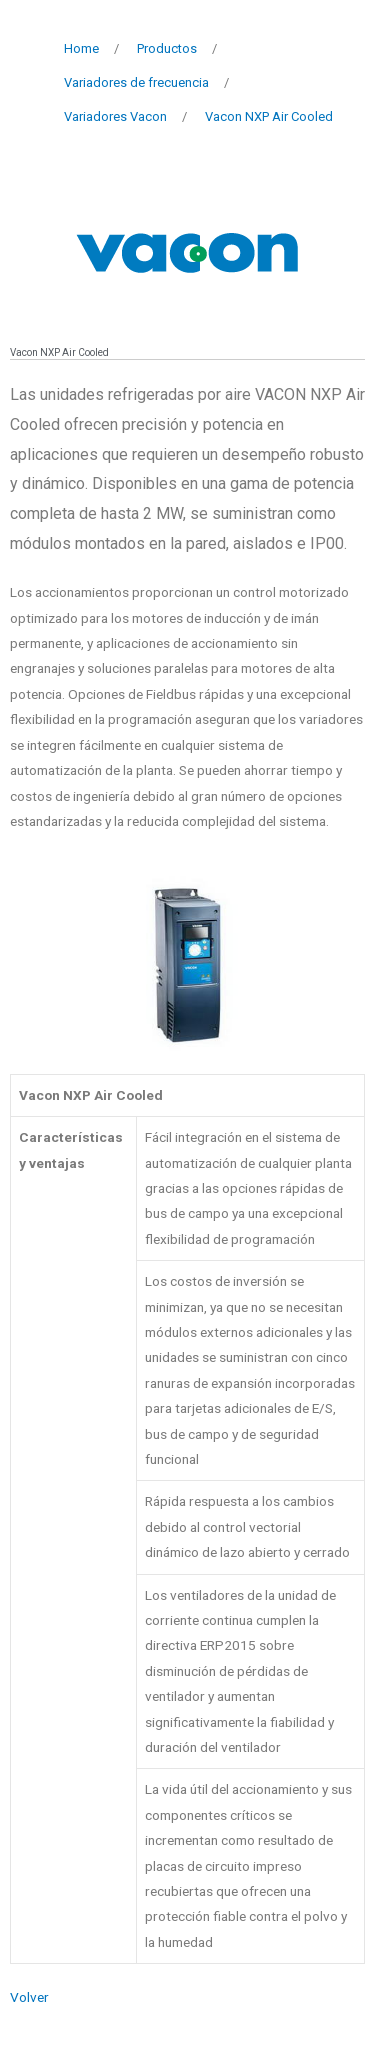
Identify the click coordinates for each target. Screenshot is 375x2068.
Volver (29, 1997)
